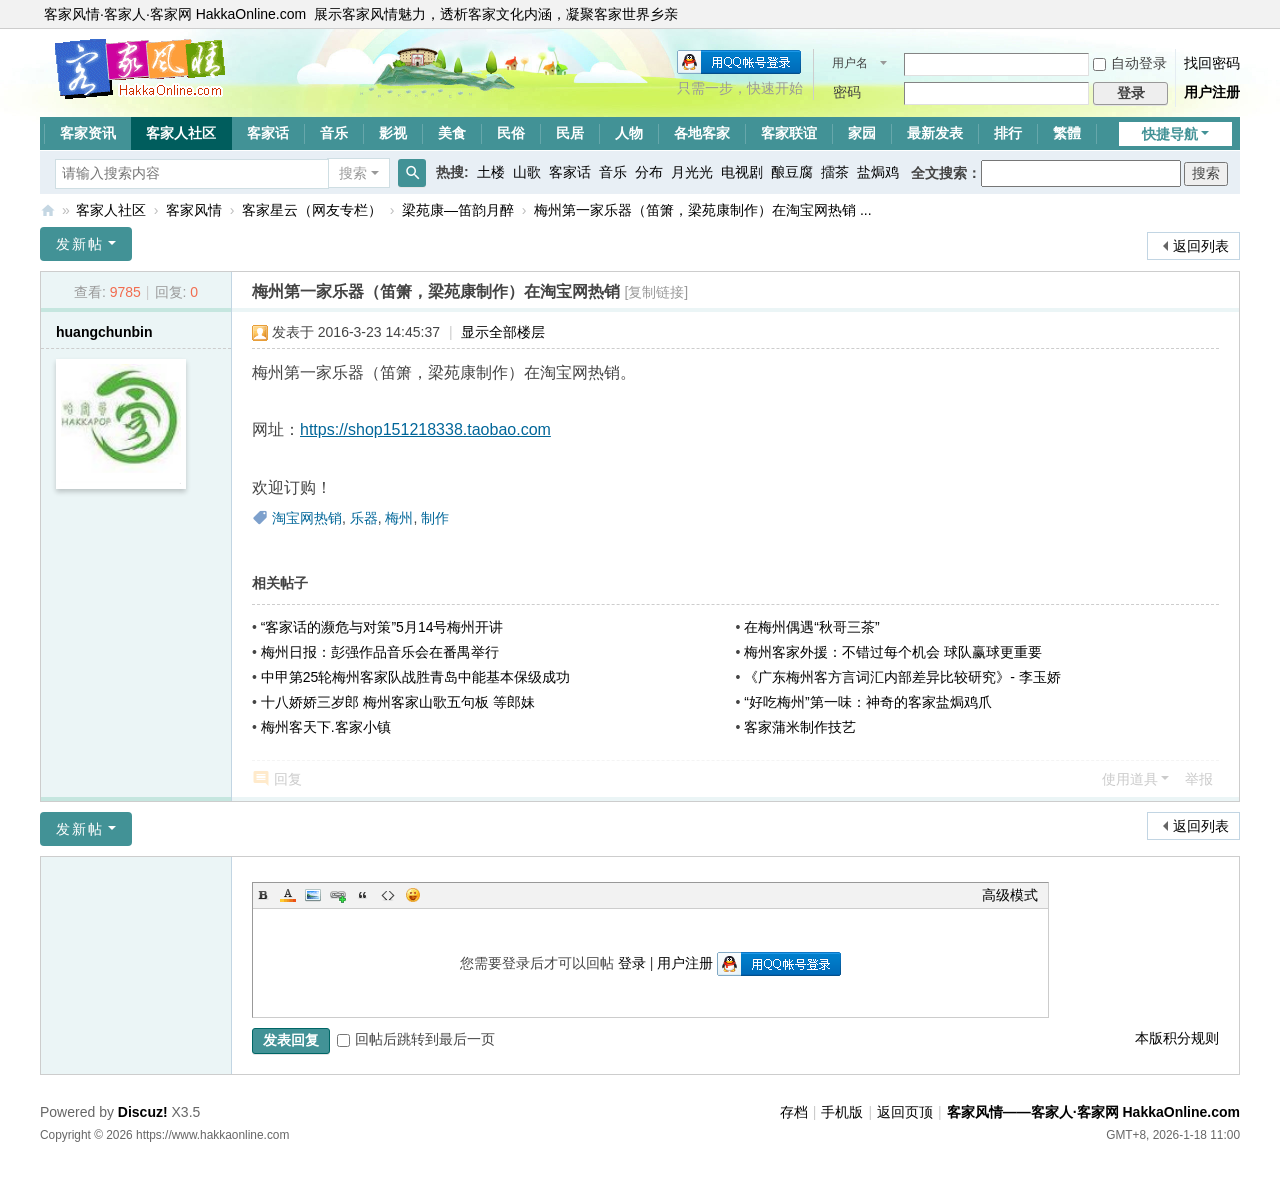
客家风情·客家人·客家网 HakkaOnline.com (175, 14)
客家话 (268, 133)
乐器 (364, 518)
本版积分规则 (1177, 1038)
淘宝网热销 (307, 518)
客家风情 (194, 210)
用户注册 (1212, 92)
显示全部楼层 (503, 332)
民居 (570, 133)
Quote (363, 895)
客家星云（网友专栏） (312, 210)
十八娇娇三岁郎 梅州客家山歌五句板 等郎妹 (398, 702)
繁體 (1067, 133)
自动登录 (1130, 63)
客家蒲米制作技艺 (800, 727)
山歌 (527, 172)
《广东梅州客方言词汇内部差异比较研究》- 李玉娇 (902, 677)
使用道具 (1130, 779)
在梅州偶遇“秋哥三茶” (811, 627)
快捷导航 (1170, 134)
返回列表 (1201, 246)
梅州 (399, 518)
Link (338, 895)
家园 (862, 133)
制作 (435, 518)
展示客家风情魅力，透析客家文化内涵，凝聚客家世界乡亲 (496, 14)
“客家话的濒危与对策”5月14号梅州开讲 (382, 627)
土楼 (491, 172)
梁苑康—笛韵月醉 (458, 210)
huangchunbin (104, 332)
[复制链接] (656, 292)
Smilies (413, 895)
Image (313, 895)
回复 (288, 779)
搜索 (353, 173)
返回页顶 (905, 1112)
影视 (393, 133)
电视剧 (742, 172)
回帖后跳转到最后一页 (416, 1039)
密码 (847, 92)
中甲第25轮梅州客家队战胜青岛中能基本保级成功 (416, 677)
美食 (452, 133)
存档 (794, 1112)
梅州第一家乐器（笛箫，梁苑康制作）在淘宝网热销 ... (703, 210)
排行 (1008, 133)
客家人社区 (181, 133)
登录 (632, 963)
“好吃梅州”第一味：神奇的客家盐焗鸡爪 (867, 702)
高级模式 (1010, 895)
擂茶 (835, 172)
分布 (649, 172)
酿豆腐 (792, 172)
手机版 (842, 1112)
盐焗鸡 (878, 172)
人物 (629, 133)
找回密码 (1212, 63)
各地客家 (702, 133)
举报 (1199, 779)
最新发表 (935, 133)
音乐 (334, 133)
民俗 (511, 133)
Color (288, 895)
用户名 (850, 63)
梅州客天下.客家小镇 (326, 727)
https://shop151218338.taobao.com (425, 429)
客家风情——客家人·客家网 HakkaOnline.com (48, 210)
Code (388, 895)
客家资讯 (88, 133)
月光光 (692, 172)
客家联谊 (789, 133)
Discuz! (143, 1112)
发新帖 (80, 244)
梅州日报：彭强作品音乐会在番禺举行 (380, 652)
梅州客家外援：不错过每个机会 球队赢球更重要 (893, 652)
